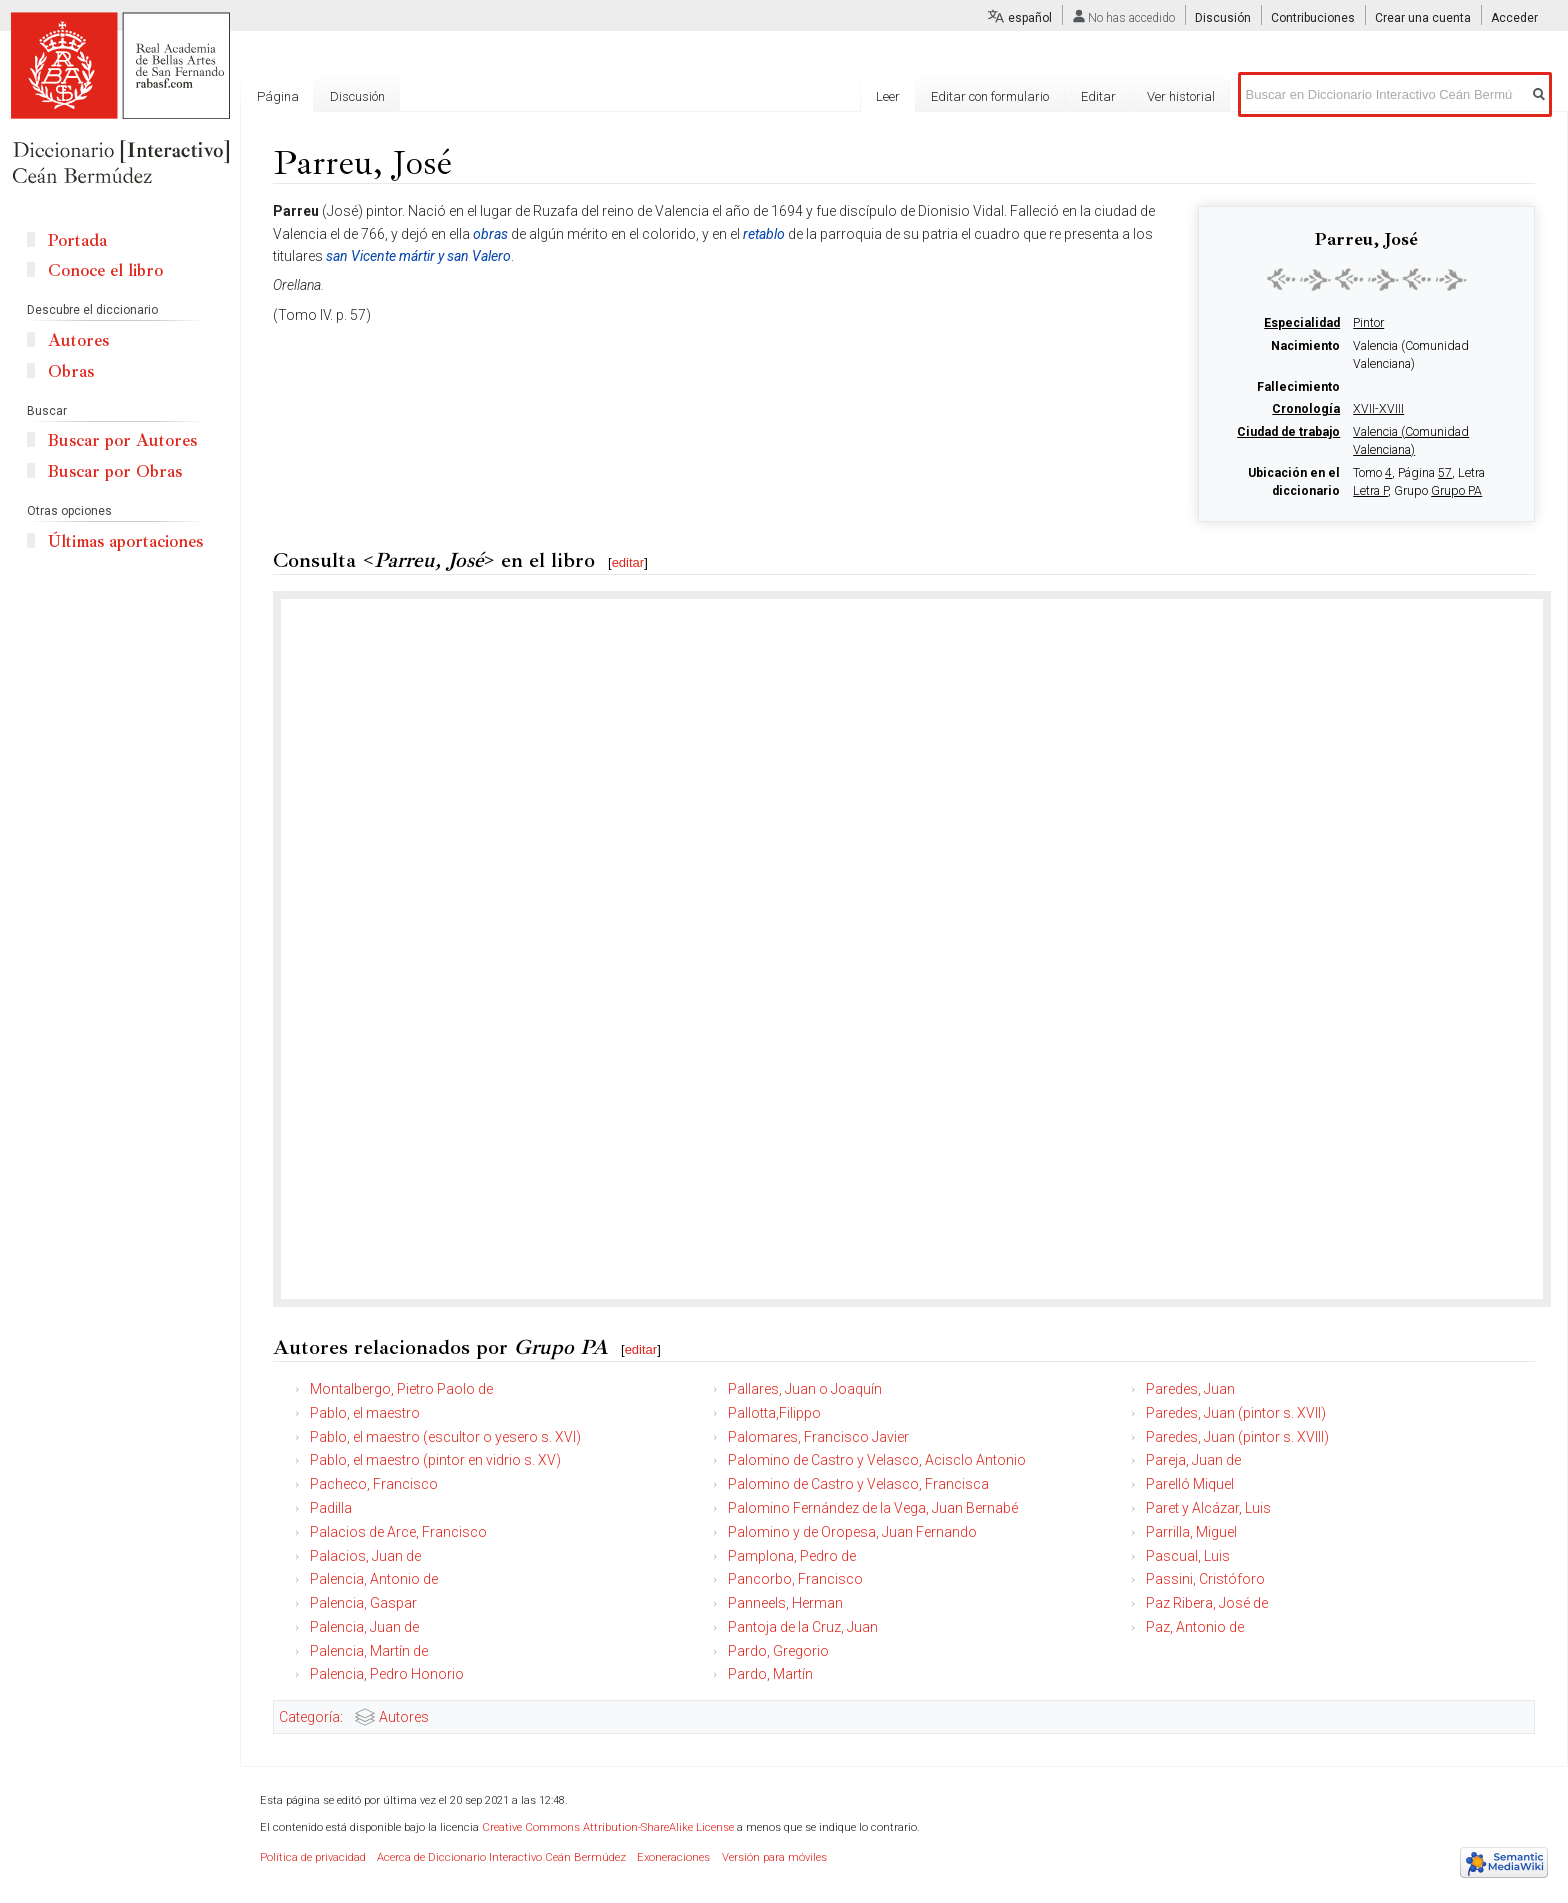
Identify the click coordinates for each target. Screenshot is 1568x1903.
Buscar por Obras (115, 471)
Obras (71, 371)
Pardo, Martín (770, 1674)
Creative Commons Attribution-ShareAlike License (608, 1827)
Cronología (1306, 409)
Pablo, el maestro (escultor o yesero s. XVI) (445, 1437)
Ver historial (1181, 96)
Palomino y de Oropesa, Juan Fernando (852, 1532)
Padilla (331, 1508)
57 (1445, 473)
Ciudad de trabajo (1288, 432)
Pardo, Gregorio (778, 1651)
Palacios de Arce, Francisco (398, 1532)
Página (278, 96)
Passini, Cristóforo (1205, 1579)
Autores (404, 1717)
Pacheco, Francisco (374, 1484)
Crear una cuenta (1423, 18)
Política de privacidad (313, 1857)
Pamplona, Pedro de (792, 1556)
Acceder (1514, 18)
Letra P (1370, 491)
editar (628, 562)
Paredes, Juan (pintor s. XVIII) (1237, 1437)
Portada (77, 240)
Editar (1098, 96)
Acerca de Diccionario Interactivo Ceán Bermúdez (501, 1857)
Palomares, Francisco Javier (818, 1437)
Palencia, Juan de (364, 1627)
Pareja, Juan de (1193, 1460)
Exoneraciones (673, 1857)
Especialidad (1302, 323)
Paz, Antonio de (1195, 1627)
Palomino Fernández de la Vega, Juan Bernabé (873, 1508)
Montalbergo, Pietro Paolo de (401, 1389)
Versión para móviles (774, 1857)
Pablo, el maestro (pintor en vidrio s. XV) (435, 1460)
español (1030, 18)
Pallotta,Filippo (774, 1413)
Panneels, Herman (785, 1603)
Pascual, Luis (1188, 1556)
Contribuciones (1313, 18)
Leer (888, 96)
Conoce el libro (105, 270)
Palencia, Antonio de (374, 1579)
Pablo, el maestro (365, 1413)
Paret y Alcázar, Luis (1208, 1508)
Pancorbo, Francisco (795, 1579)
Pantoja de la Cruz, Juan (803, 1627)
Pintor (1368, 323)
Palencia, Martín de (369, 1651)
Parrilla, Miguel (1191, 1532)
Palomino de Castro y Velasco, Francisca (858, 1484)
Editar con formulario (990, 96)
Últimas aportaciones (125, 541)
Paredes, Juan (1190, 1389)
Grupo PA (1456, 491)
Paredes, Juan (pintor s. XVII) (1236, 1413)
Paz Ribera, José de (1207, 1603)
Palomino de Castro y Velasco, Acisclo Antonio (877, 1460)
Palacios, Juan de (365, 1556)
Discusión (1223, 18)
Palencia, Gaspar (363, 1603)
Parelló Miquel (1190, 1484)
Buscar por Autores (122, 440)
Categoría (309, 1717)
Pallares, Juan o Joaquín (805, 1389)
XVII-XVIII (1378, 409)
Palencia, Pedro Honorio (387, 1674)
